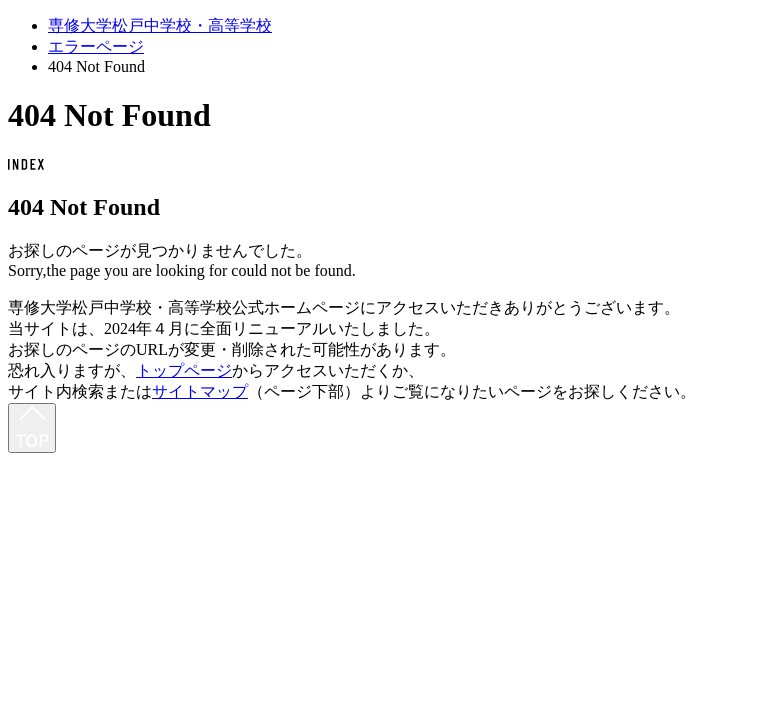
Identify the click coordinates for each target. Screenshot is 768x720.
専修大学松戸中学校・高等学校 (160, 25)
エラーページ (96, 46)
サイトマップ (200, 391)
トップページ (184, 370)
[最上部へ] (32, 428)
